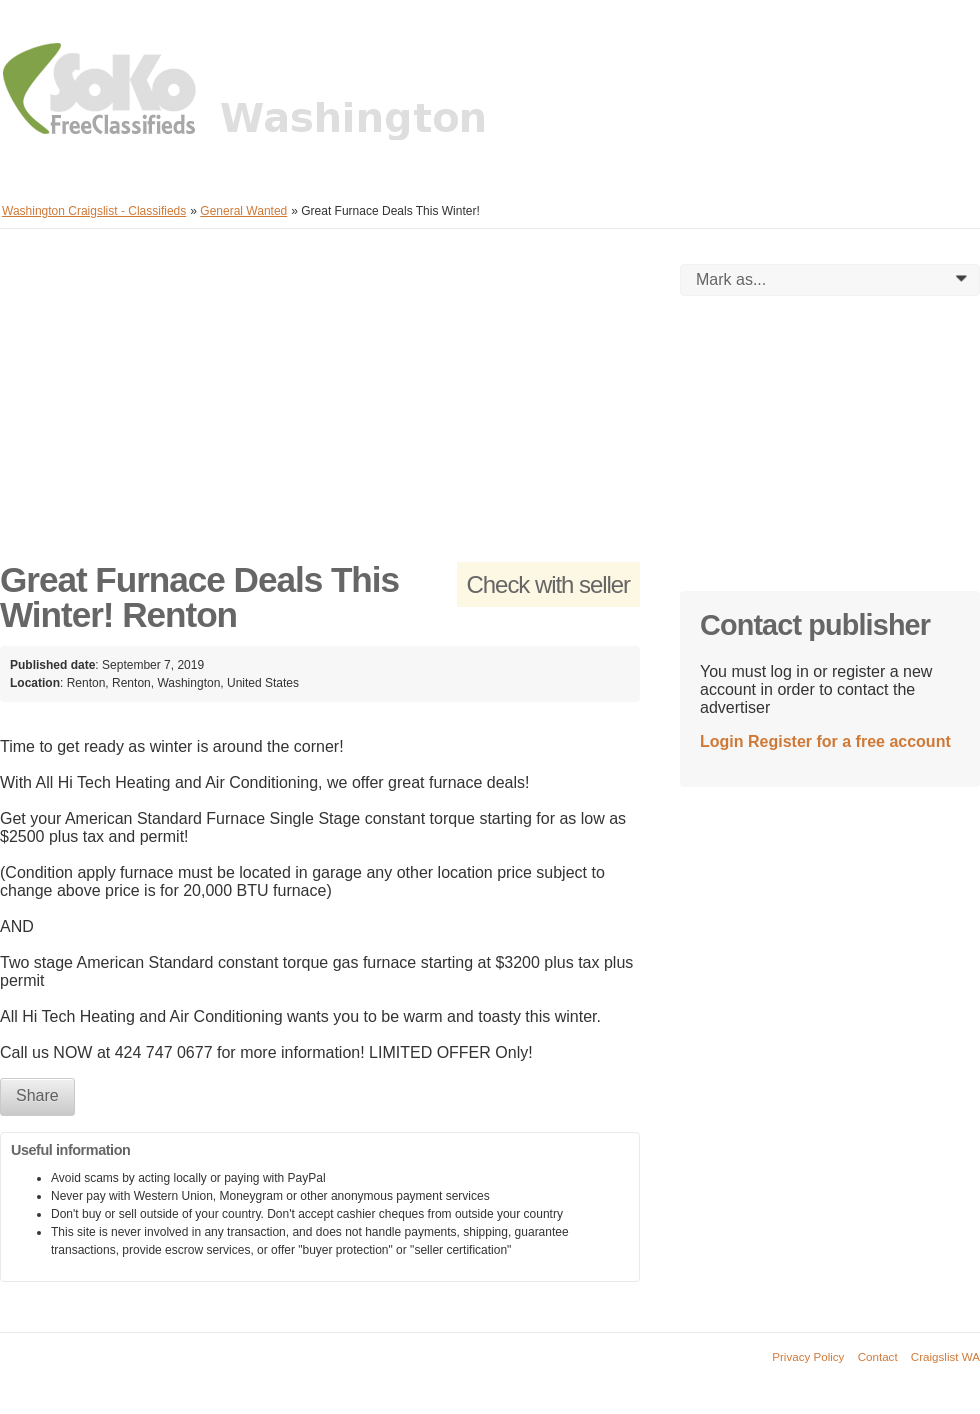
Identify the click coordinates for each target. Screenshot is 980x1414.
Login (722, 741)
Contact (878, 1356)
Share (37, 1095)
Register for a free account (849, 741)
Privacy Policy (808, 1356)
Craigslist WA (945, 1356)
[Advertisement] (320, 404)
